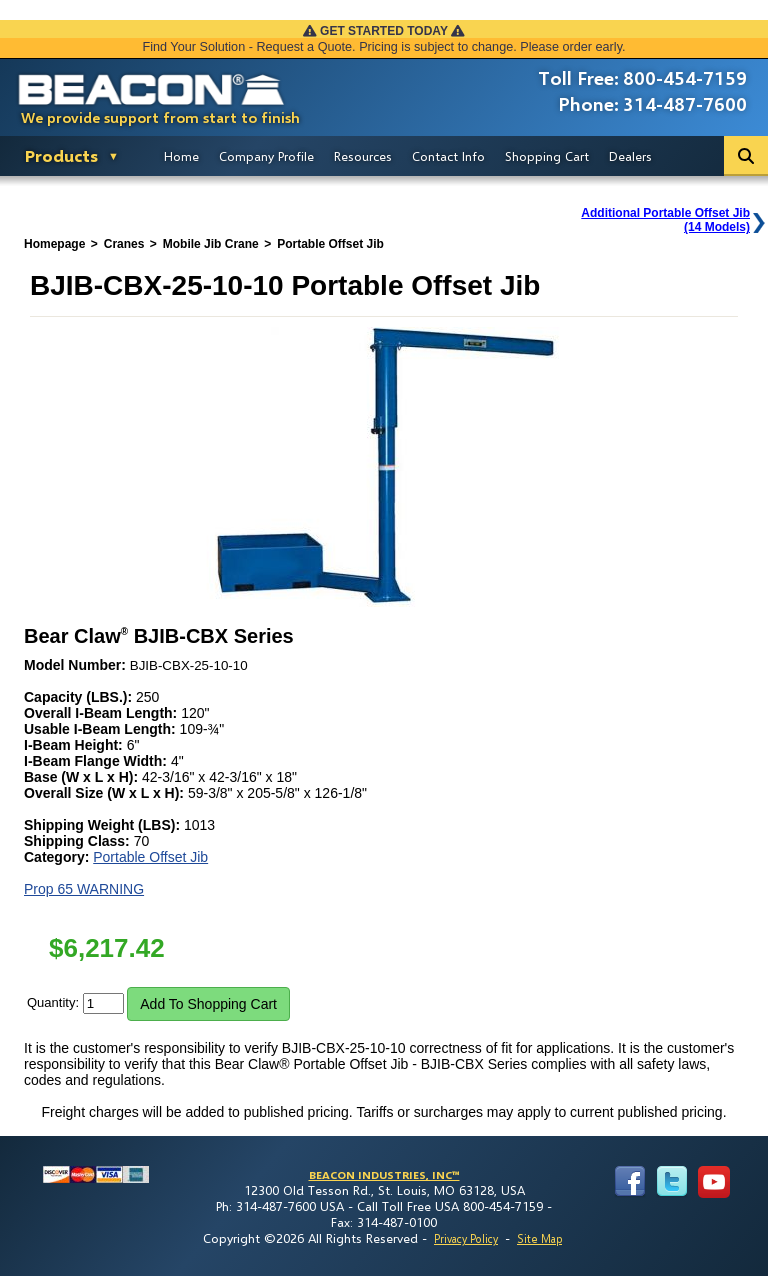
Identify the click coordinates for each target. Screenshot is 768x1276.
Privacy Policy (466, 1238)
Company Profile (266, 156)
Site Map (539, 1238)
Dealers (630, 156)
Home (181, 156)
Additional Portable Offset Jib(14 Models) (665, 220)
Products (61, 155)
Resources (363, 156)
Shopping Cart (547, 156)
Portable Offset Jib (150, 857)
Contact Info (448, 156)
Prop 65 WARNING (84, 889)
